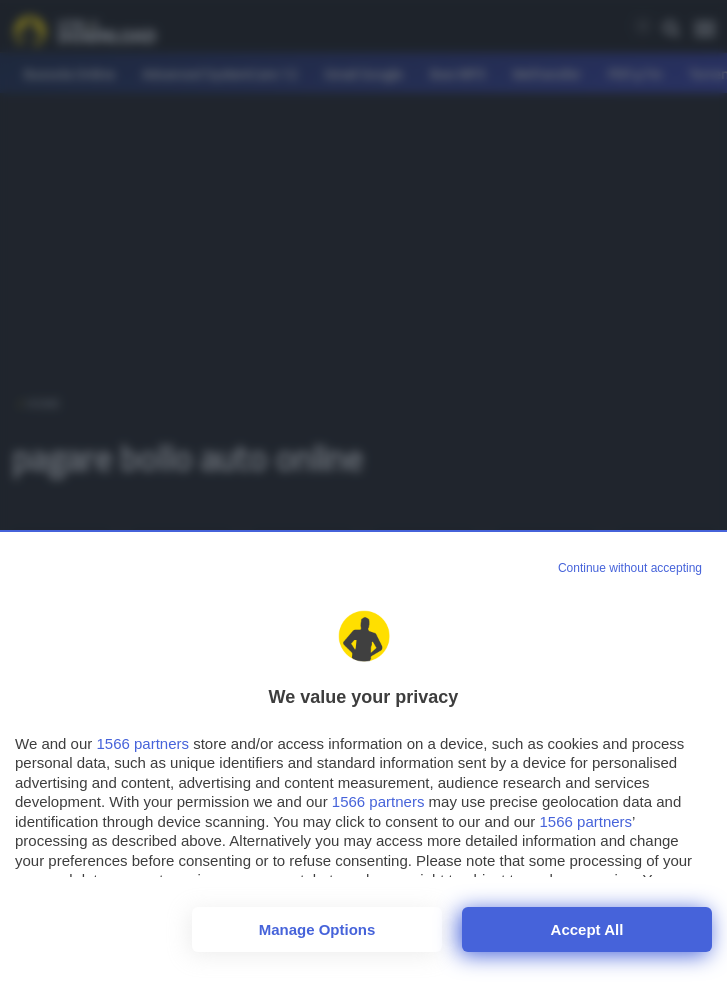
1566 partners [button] (142, 743)
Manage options (317, 929)
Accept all (587, 929)
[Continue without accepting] (630, 569)
